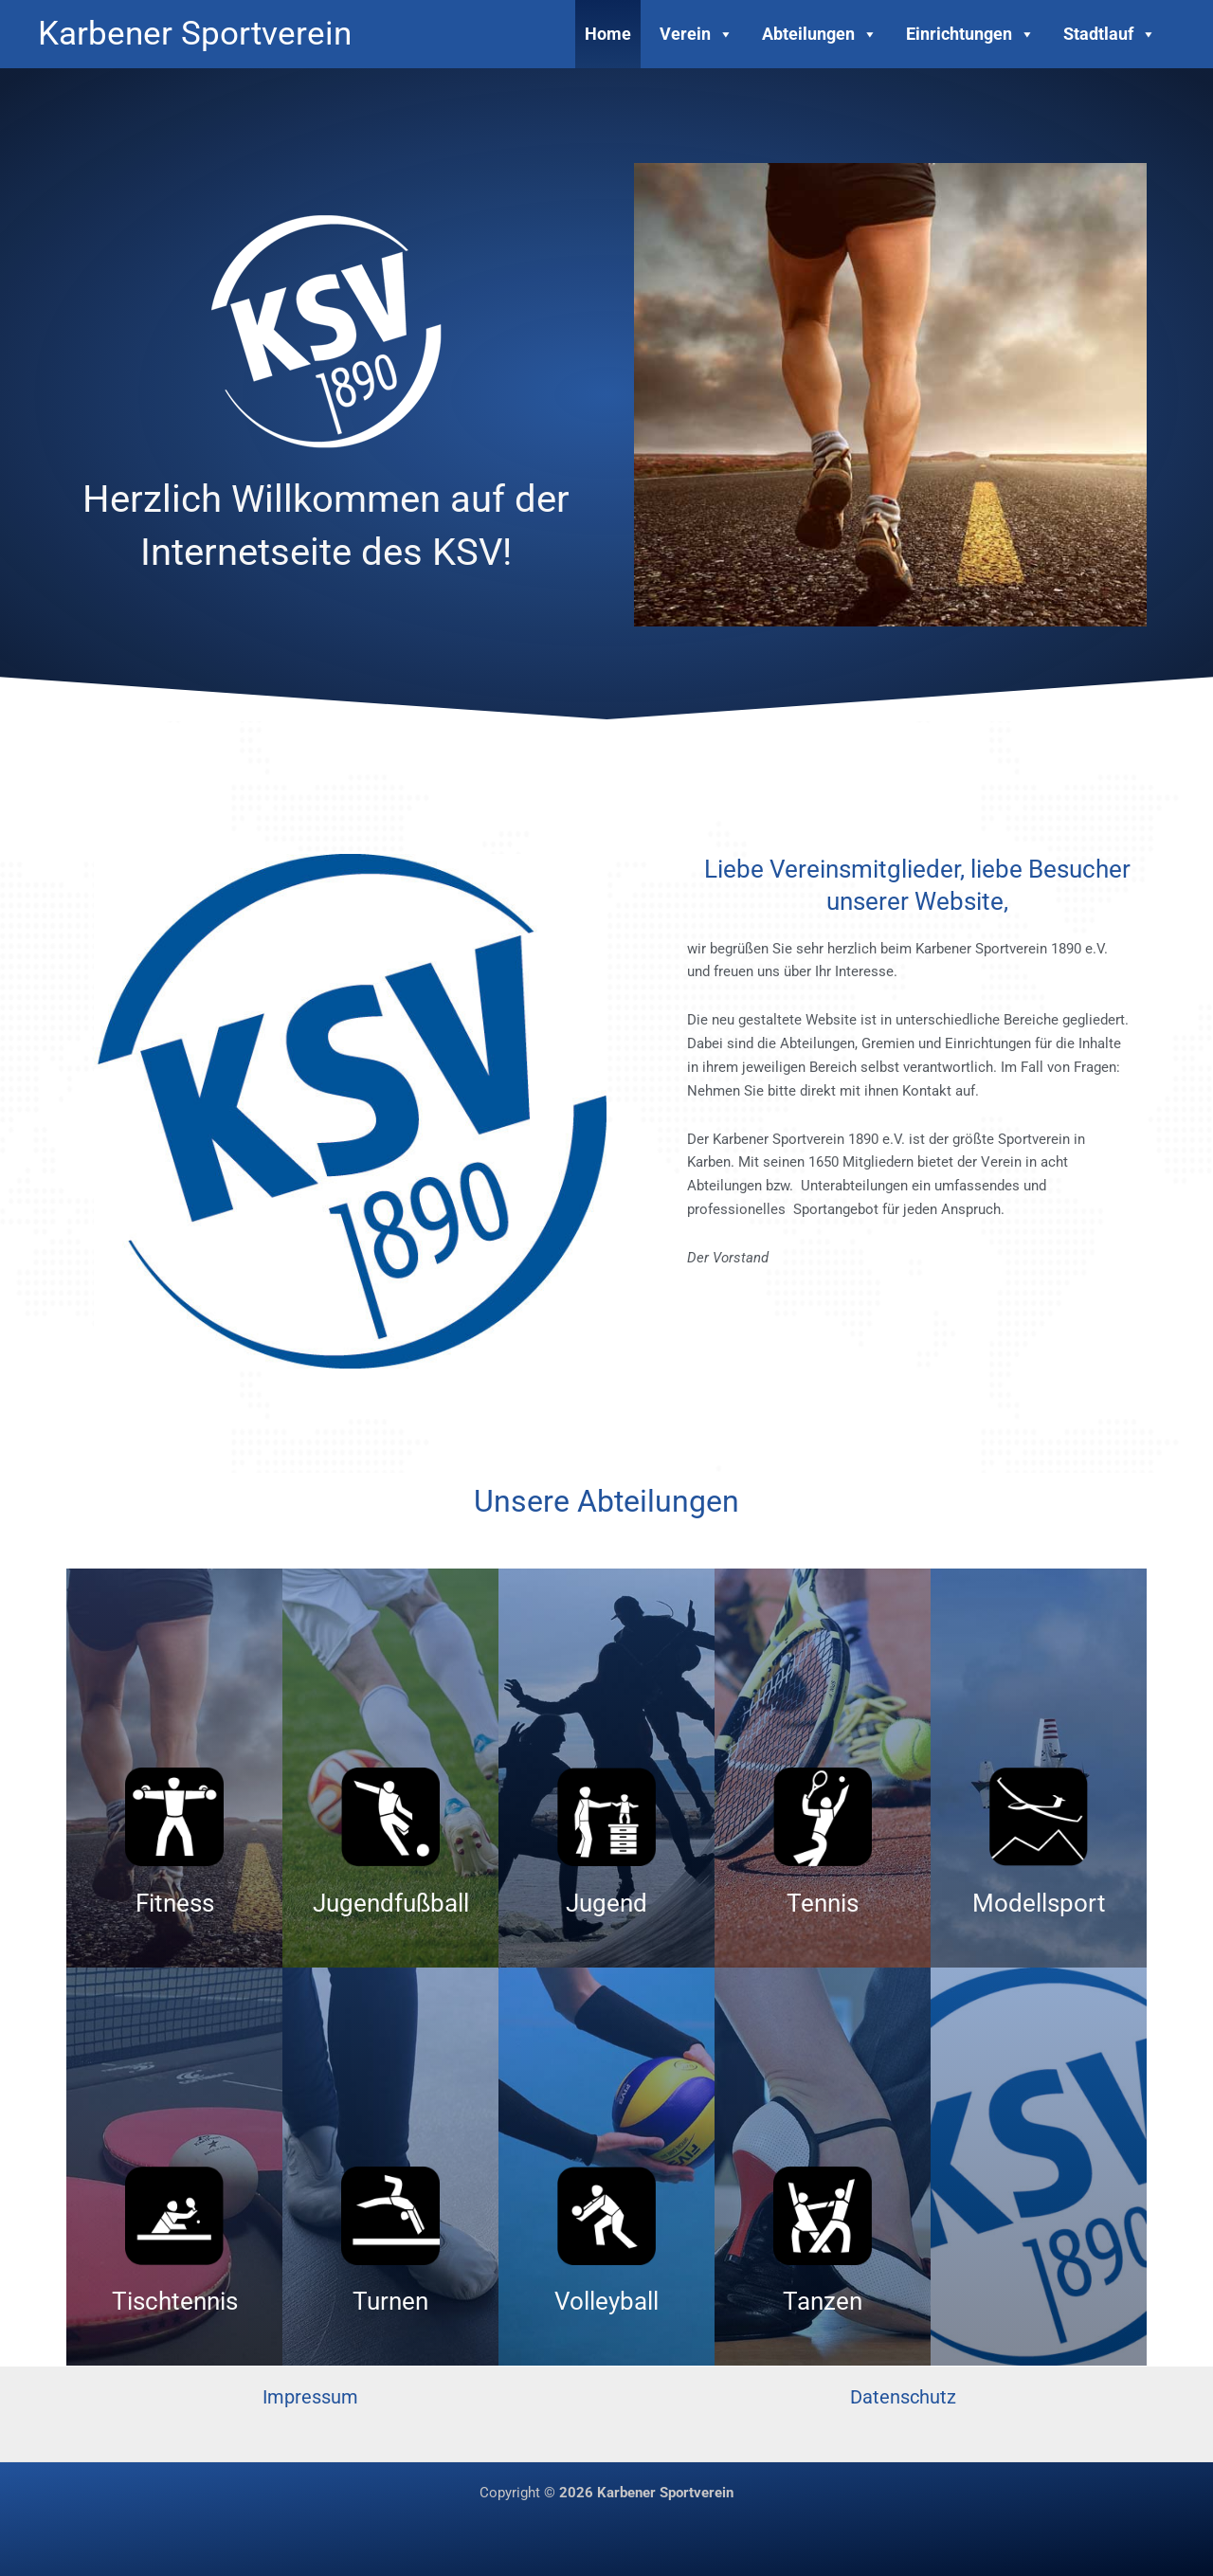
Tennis (823, 1903)
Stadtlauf (1109, 34)
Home (608, 34)
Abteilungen (820, 34)
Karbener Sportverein (195, 33)
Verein (696, 34)
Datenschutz (903, 2397)
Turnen (390, 2301)
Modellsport (1039, 1903)
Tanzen (822, 2301)
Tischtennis (175, 2301)
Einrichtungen (970, 34)
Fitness (175, 1903)
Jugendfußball (391, 1903)
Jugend (606, 1903)
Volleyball (606, 2301)
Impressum (310, 2397)
